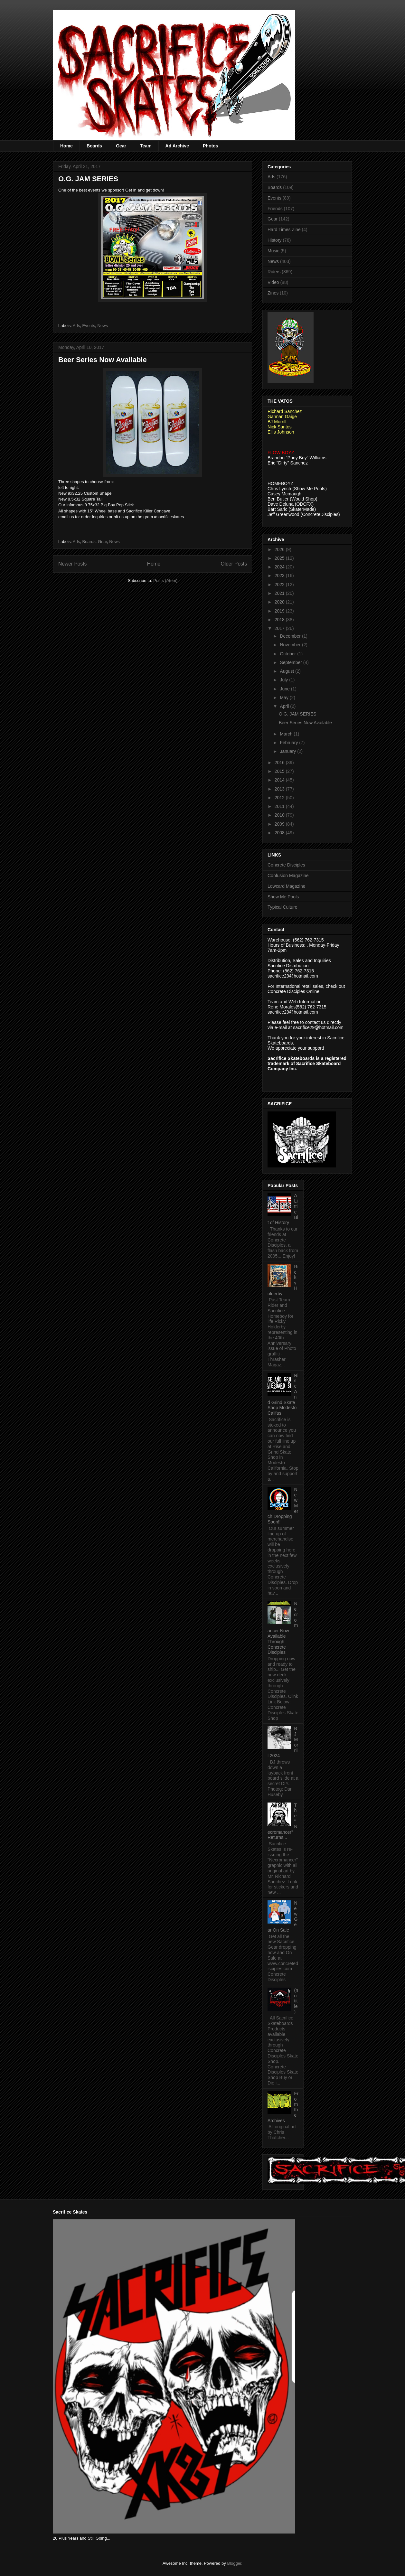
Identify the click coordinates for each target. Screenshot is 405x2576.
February (289, 742)
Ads (76, 325)
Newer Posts (72, 564)
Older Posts (234, 564)
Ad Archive (177, 145)
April (285, 706)
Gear (121, 145)
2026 (280, 549)
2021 (280, 593)
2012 (280, 797)
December (291, 636)
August (287, 671)
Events (88, 325)
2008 (280, 832)
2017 (280, 628)
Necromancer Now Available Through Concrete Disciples (283, 1628)
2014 (280, 779)
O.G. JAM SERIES (88, 179)
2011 (280, 806)
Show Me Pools (283, 896)
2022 (280, 584)
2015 (280, 771)
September (291, 662)
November (291, 644)
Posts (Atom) (165, 580)
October (288, 653)
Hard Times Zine (284, 229)
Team (146, 145)
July (284, 679)
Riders (274, 271)
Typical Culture (282, 907)
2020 (280, 601)
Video (273, 282)
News (102, 325)
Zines (273, 292)
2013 (280, 789)
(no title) (296, 2001)
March (287, 733)
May (284, 697)
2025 (280, 558)
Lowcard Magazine (287, 886)
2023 (280, 575)
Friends (275, 208)
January (288, 751)
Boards (94, 145)
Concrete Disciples (286, 864)
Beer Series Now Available (102, 360)
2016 (280, 762)
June (285, 688)
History (275, 240)
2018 (280, 619)
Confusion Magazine (288, 875)
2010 (280, 815)
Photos (210, 145)
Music (273, 250)
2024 (280, 566)
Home (66, 145)
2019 (280, 611)
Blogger (234, 2563)
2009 (280, 824)
